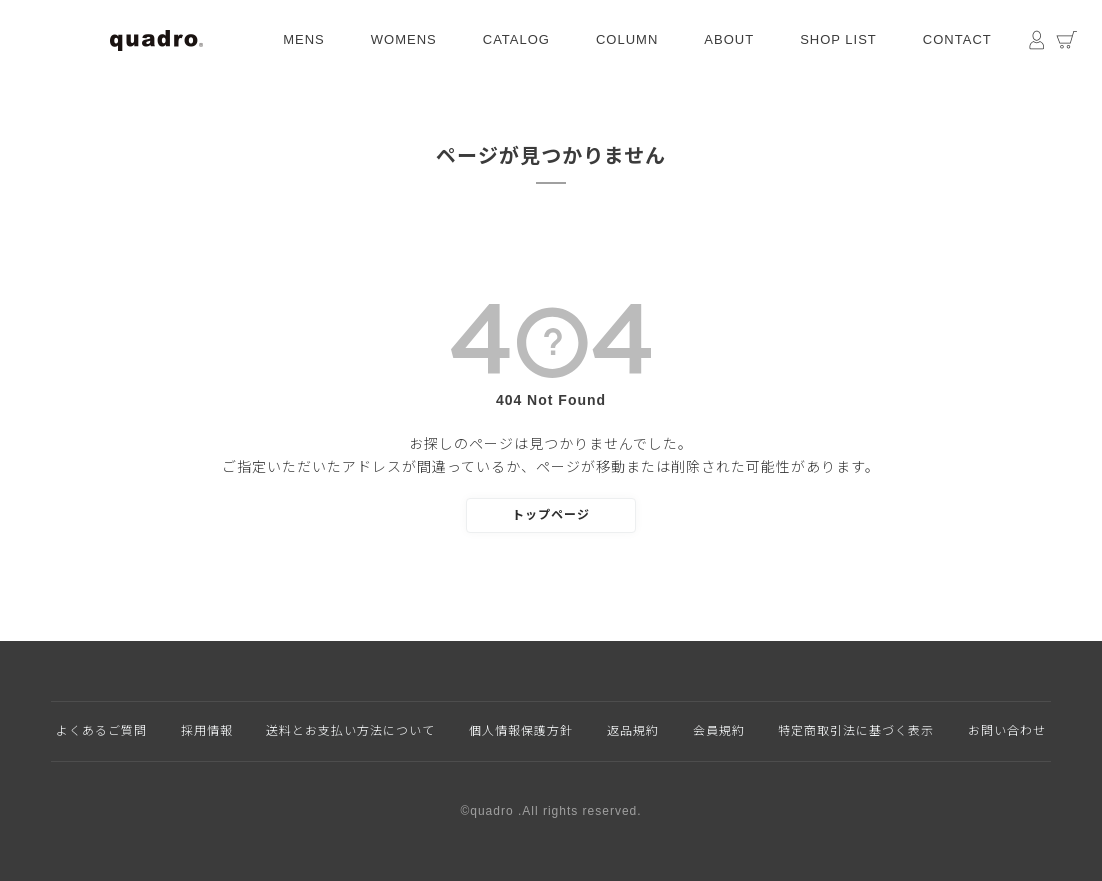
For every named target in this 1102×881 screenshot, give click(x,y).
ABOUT (729, 39)
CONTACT (957, 39)
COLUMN (627, 39)
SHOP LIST (838, 39)
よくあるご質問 (101, 731)
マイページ (1037, 40)
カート (1067, 40)
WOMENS (404, 39)
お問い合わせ (1007, 731)
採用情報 (207, 731)
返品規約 (633, 731)
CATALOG (516, 39)
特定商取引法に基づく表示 (856, 731)
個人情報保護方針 (521, 731)
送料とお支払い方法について (350, 731)
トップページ (551, 515)
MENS (304, 39)
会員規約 (719, 731)
